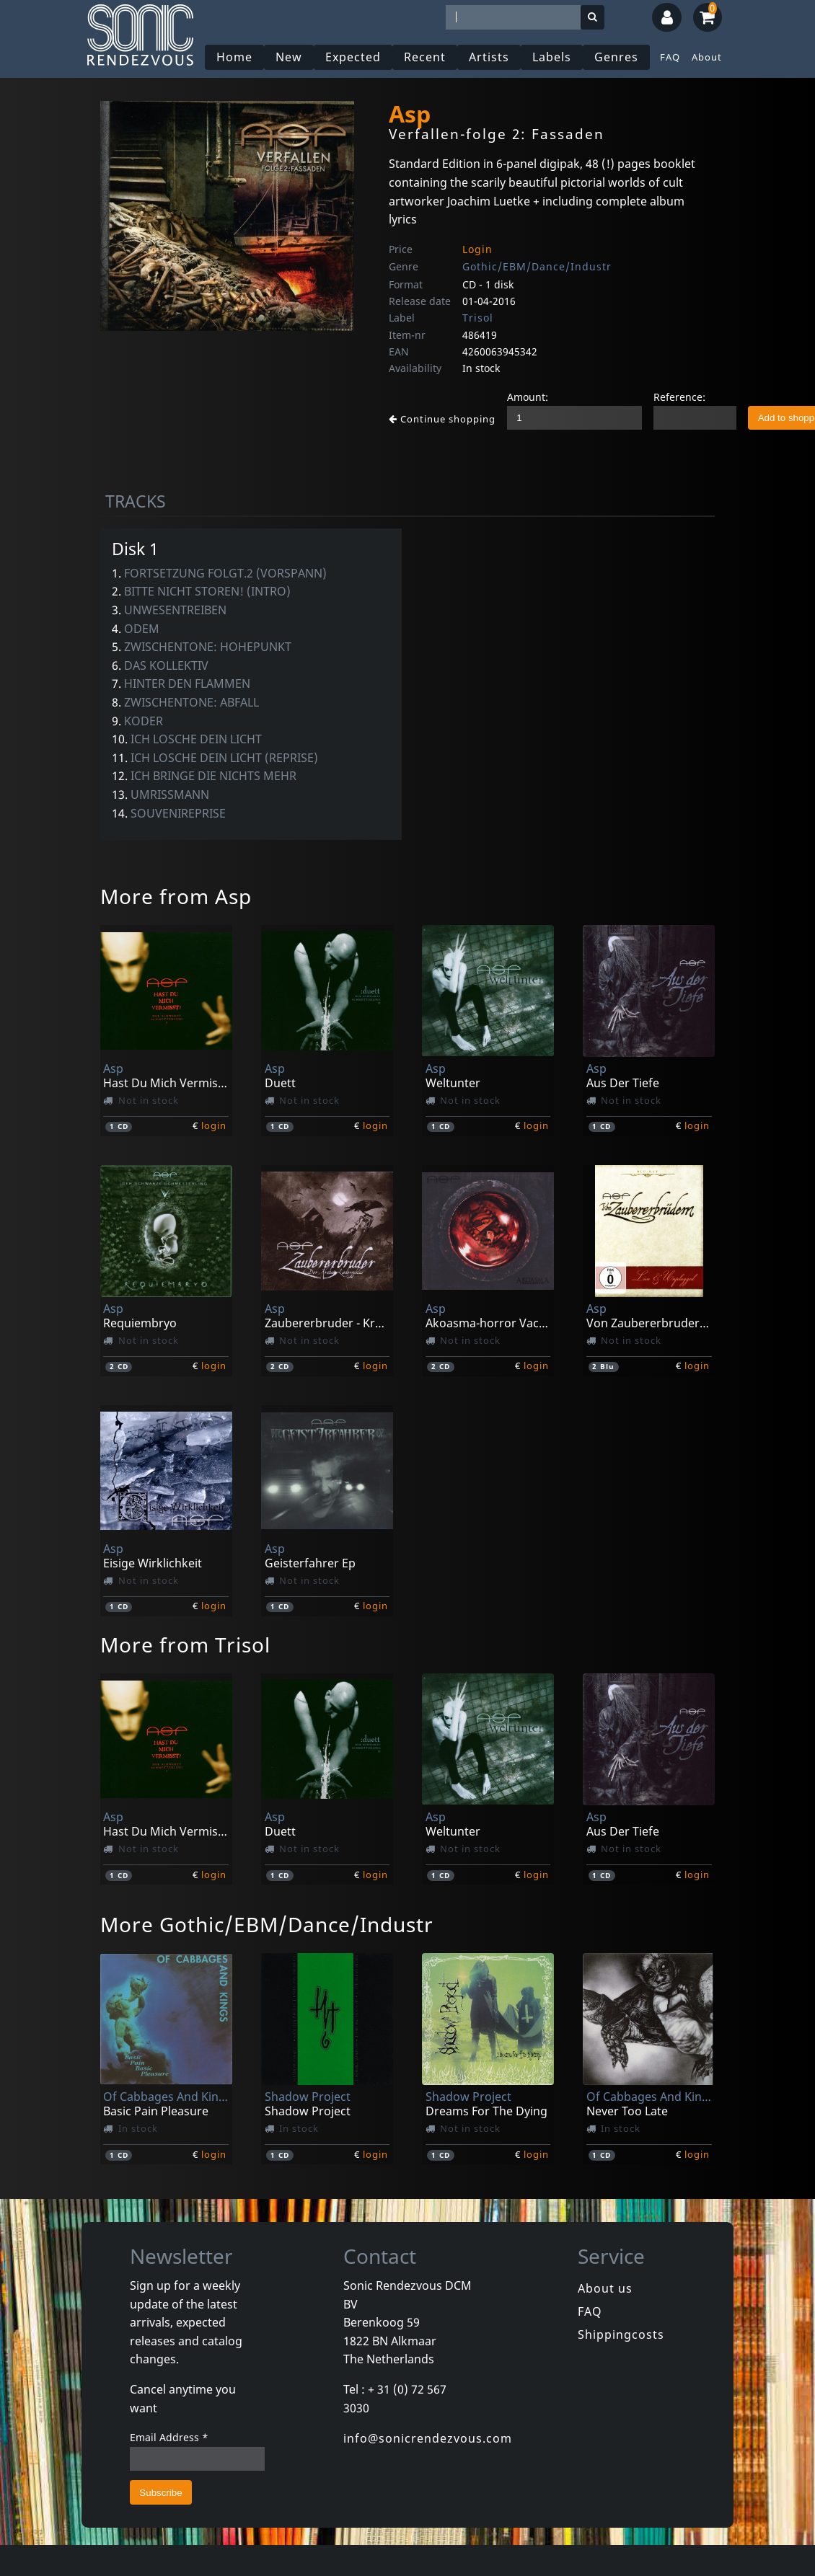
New (289, 57)
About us (605, 2288)
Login (477, 249)
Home (234, 57)
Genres (616, 57)
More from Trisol (185, 1644)
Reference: (679, 397)
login (213, 1125)
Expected (353, 57)
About (707, 56)
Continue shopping (442, 418)
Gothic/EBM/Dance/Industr (537, 266)
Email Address (169, 2437)
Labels (551, 57)
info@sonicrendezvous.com (427, 2438)
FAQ (670, 56)
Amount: (527, 397)
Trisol (477, 317)
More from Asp (176, 896)
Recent (425, 57)
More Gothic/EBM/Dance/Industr (266, 1924)
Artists (489, 57)
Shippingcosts (621, 2334)
